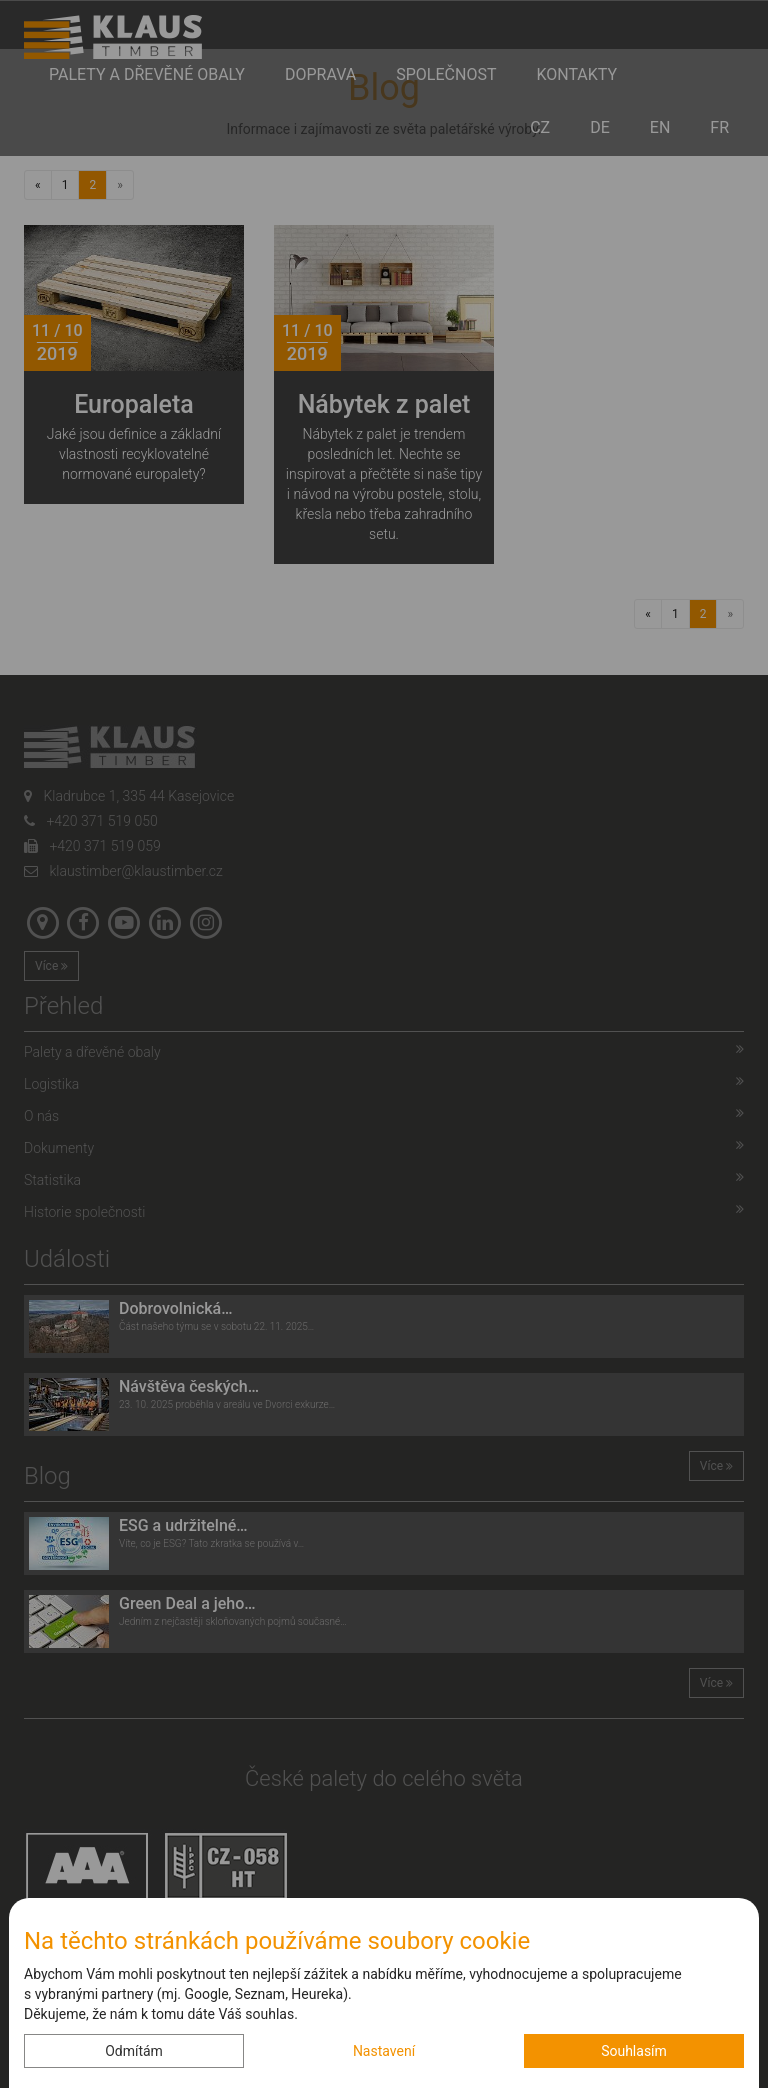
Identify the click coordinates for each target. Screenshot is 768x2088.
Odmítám (134, 2051)
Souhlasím (634, 2051)
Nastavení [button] (384, 2051)
